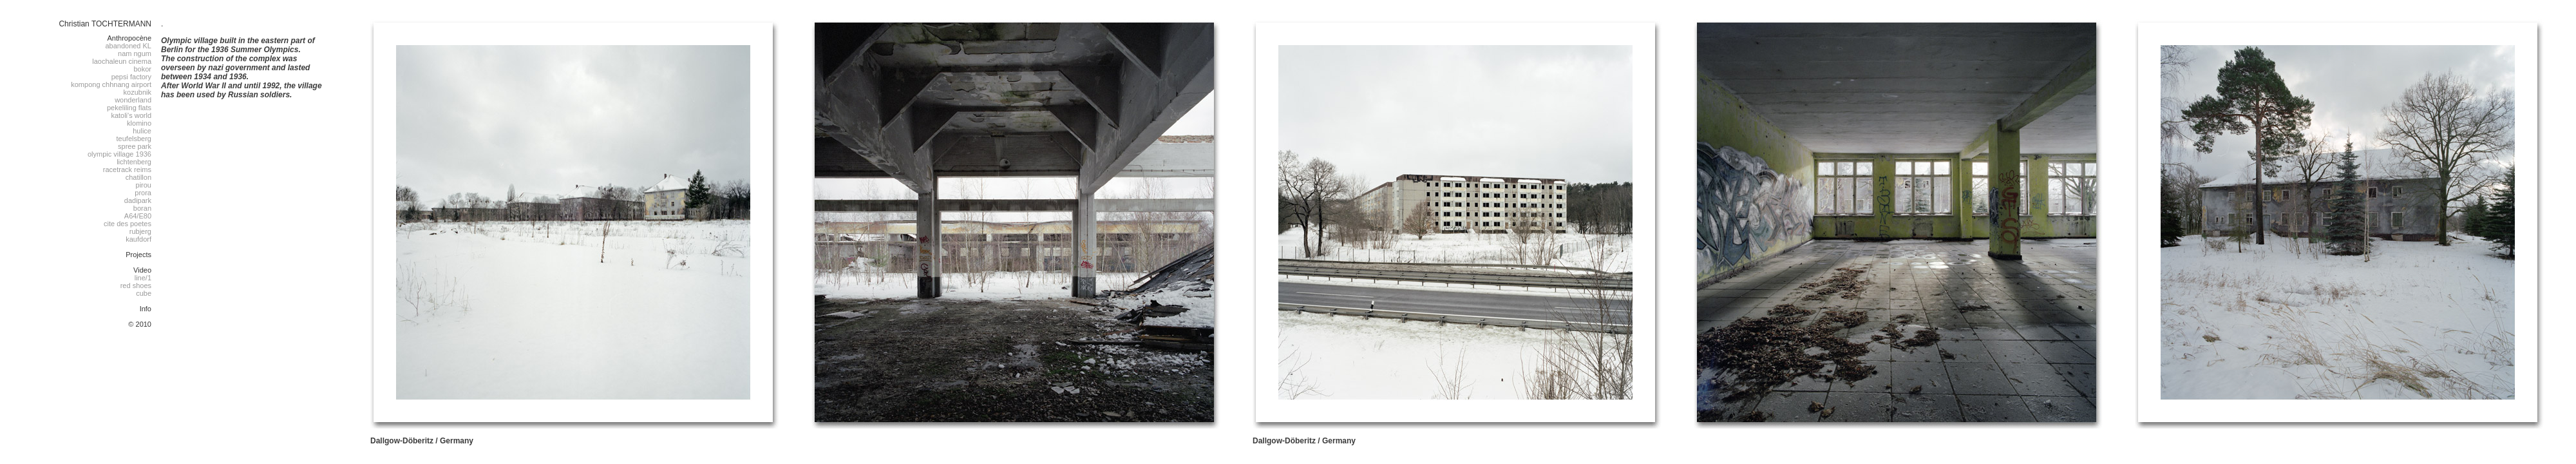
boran (142, 208)
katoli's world (131, 115)
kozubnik (137, 92)
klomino (139, 123)
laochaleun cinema (121, 61)
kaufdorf (138, 239)
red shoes (135, 285)
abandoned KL (128, 46)
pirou (143, 185)
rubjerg (140, 231)
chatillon (138, 177)
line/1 (143, 278)
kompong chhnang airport (111, 84)
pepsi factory (131, 77)
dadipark (137, 200)
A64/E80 (137, 216)
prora (143, 193)
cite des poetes (127, 223)
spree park (134, 146)
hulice (142, 131)
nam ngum (134, 53)
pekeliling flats (129, 107)
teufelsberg (134, 138)
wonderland (133, 100)
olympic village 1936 (119, 154)
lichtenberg (134, 162)
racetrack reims (127, 169)
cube (143, 293)
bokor (142, 69)
